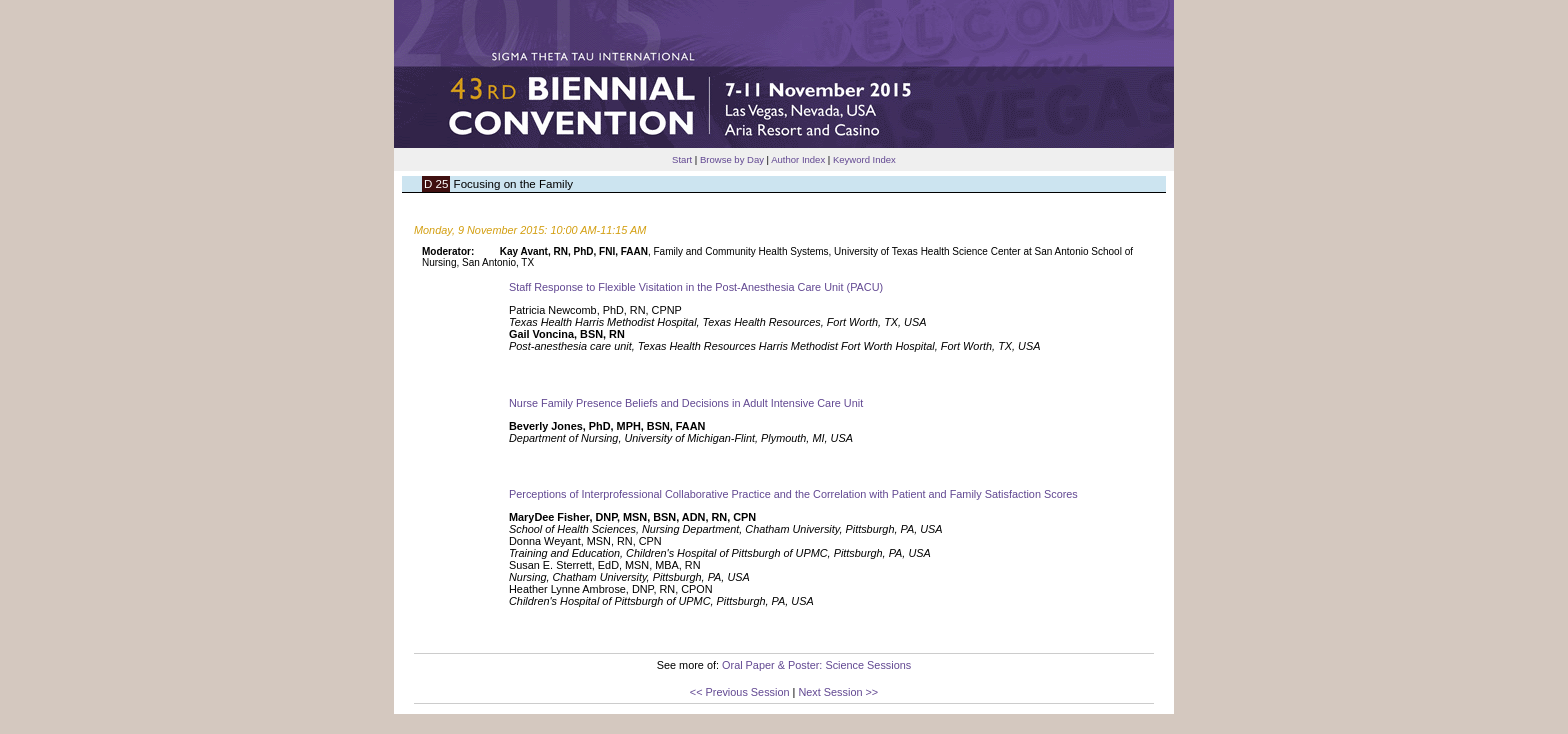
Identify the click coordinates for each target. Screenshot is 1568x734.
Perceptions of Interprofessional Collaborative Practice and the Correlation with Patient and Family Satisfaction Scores (793, 494)
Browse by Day (732, 159)
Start (682, 159)
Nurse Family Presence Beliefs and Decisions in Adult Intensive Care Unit (686, 403)
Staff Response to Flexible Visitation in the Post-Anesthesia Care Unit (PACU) (696, 287)
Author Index (798, 159)
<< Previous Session (740, 692)
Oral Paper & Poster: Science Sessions (816, 665)
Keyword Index (864, 159)
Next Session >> (838, 692)
